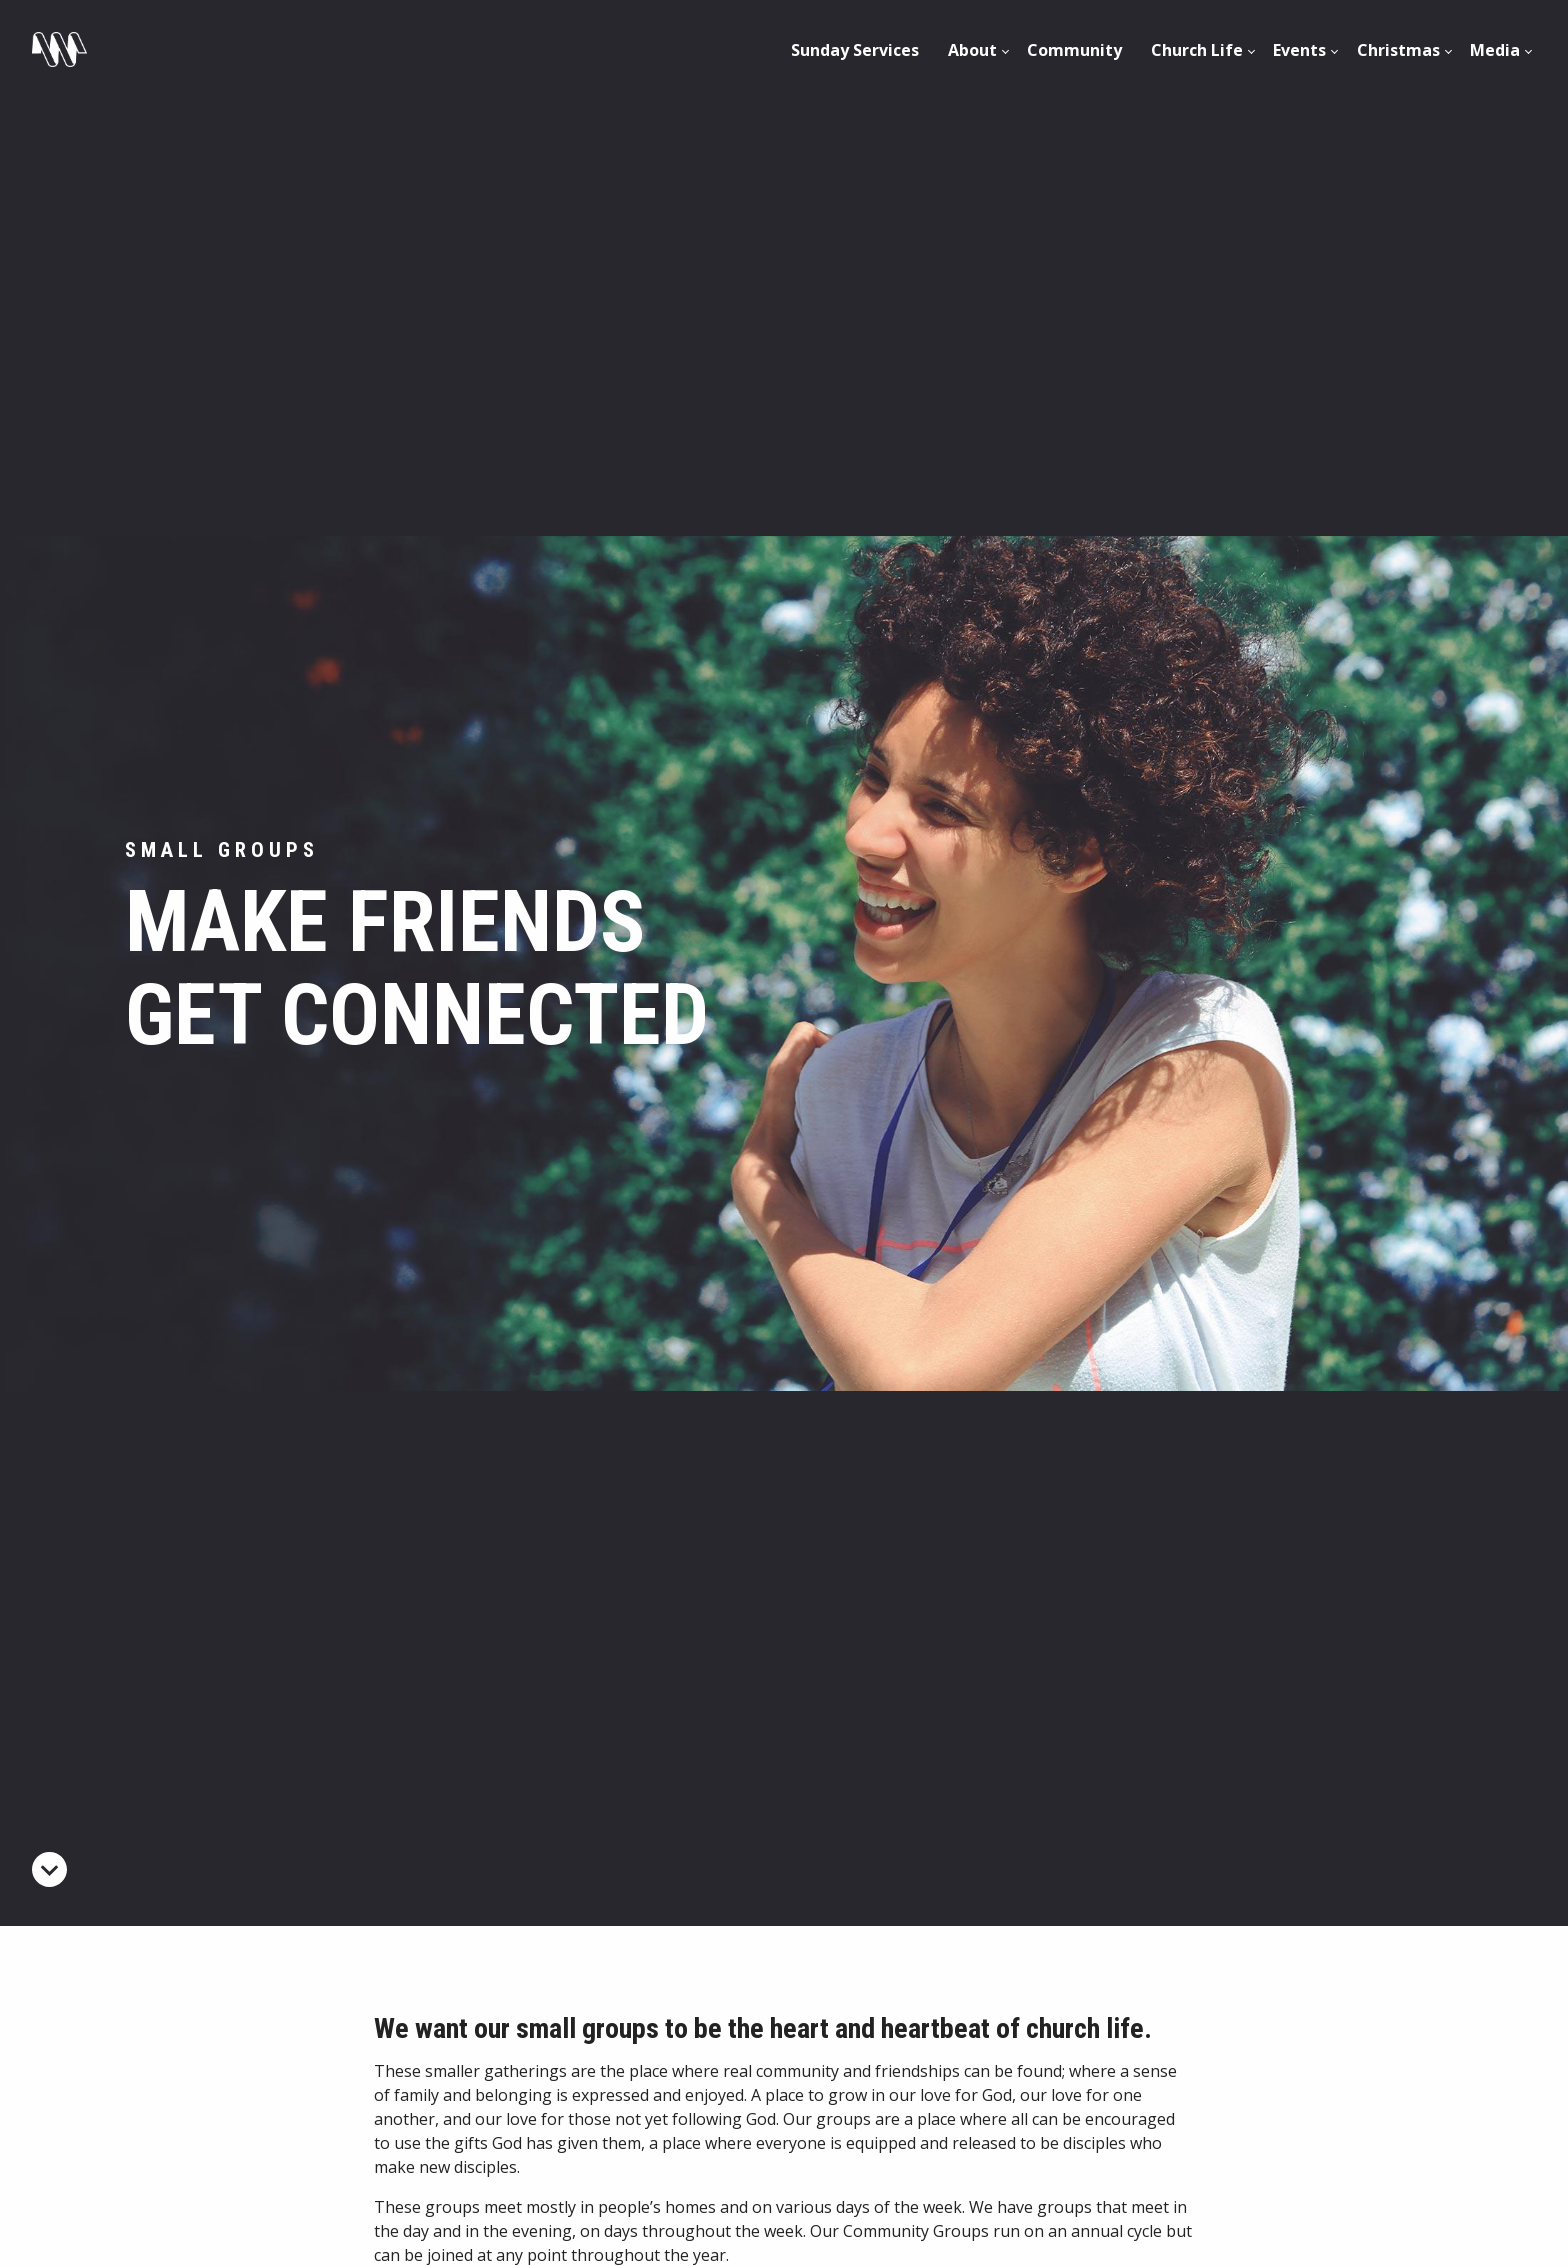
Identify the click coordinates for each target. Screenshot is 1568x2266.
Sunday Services (855, 50)
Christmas (1398, 50)
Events (1299, 50)
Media (1495, 50)
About (972, 50)
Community (1074, 50)
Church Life (1197, 50)
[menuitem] (854, 50)
